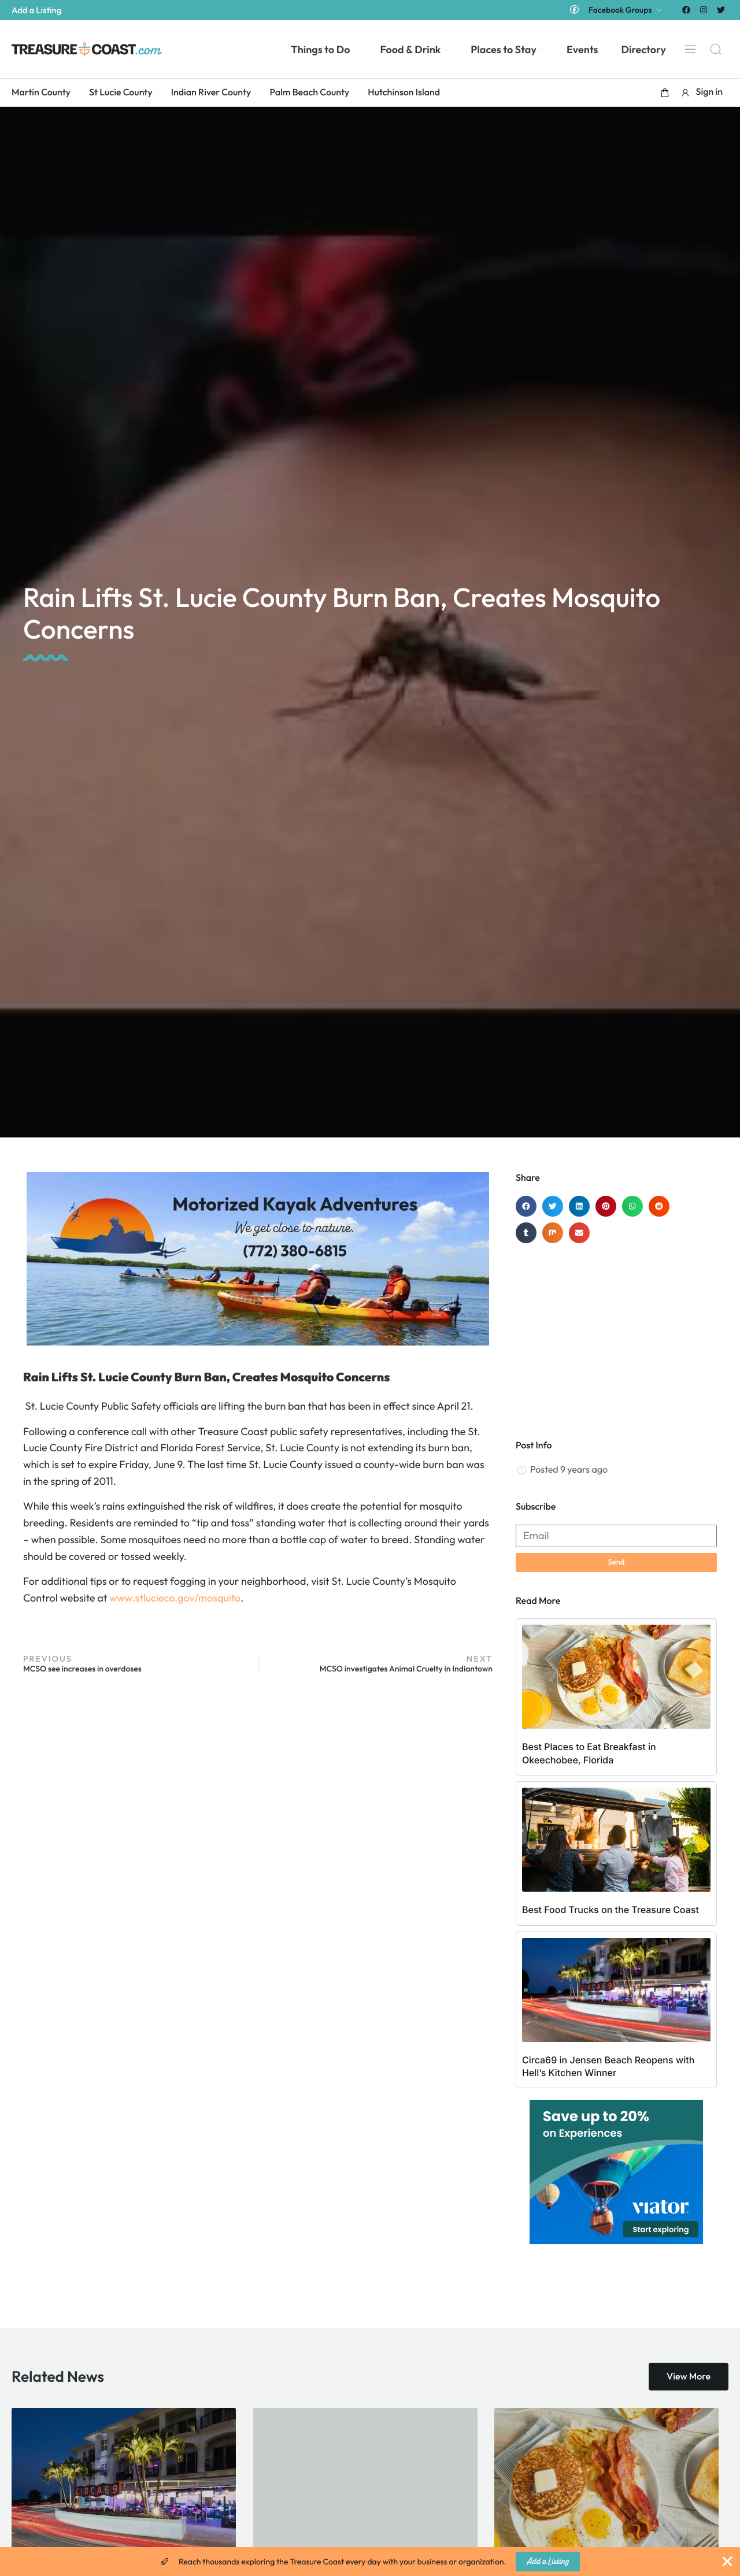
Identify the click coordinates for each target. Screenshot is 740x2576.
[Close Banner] (727, 2561)
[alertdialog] (370, 2561)
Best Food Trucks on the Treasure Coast (610, 1909)
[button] (664, 92)
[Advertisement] (616, 1336)
